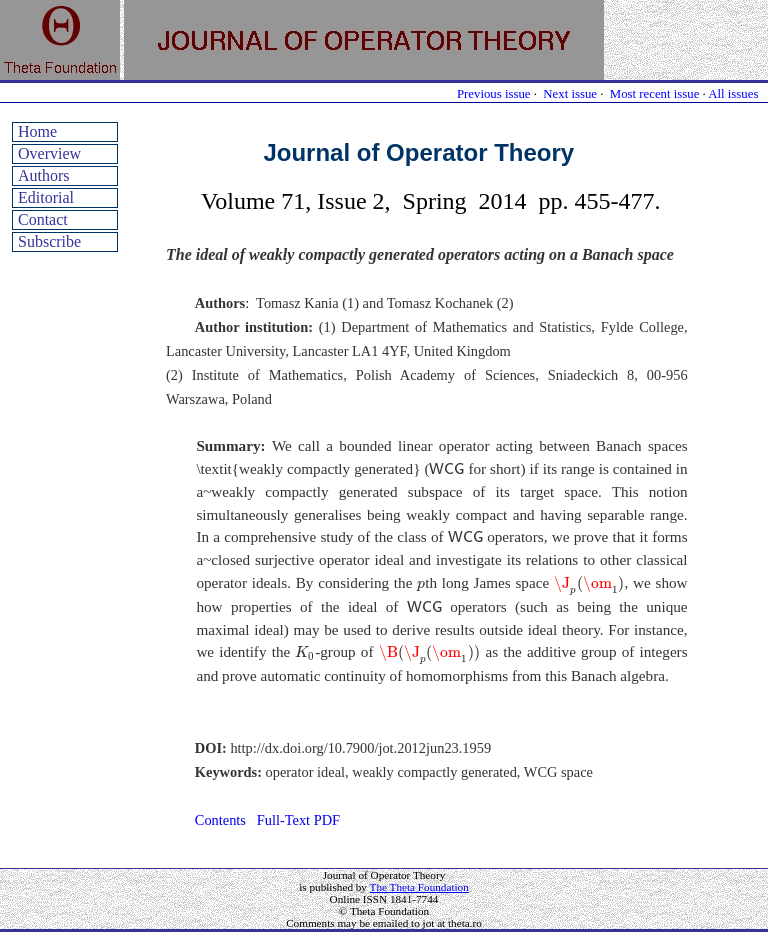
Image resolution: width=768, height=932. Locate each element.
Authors (44, 175)
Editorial (46, 197)
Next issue (570, 94)
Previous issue (494, 94)
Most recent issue (655, 94)
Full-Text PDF (298, 820)
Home (37, 131)
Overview (49, 153)
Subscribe (49, 241)
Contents (220, 820)
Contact (43, 219)
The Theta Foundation (419, 887)
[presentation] (446, 468)
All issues (733, 94)
